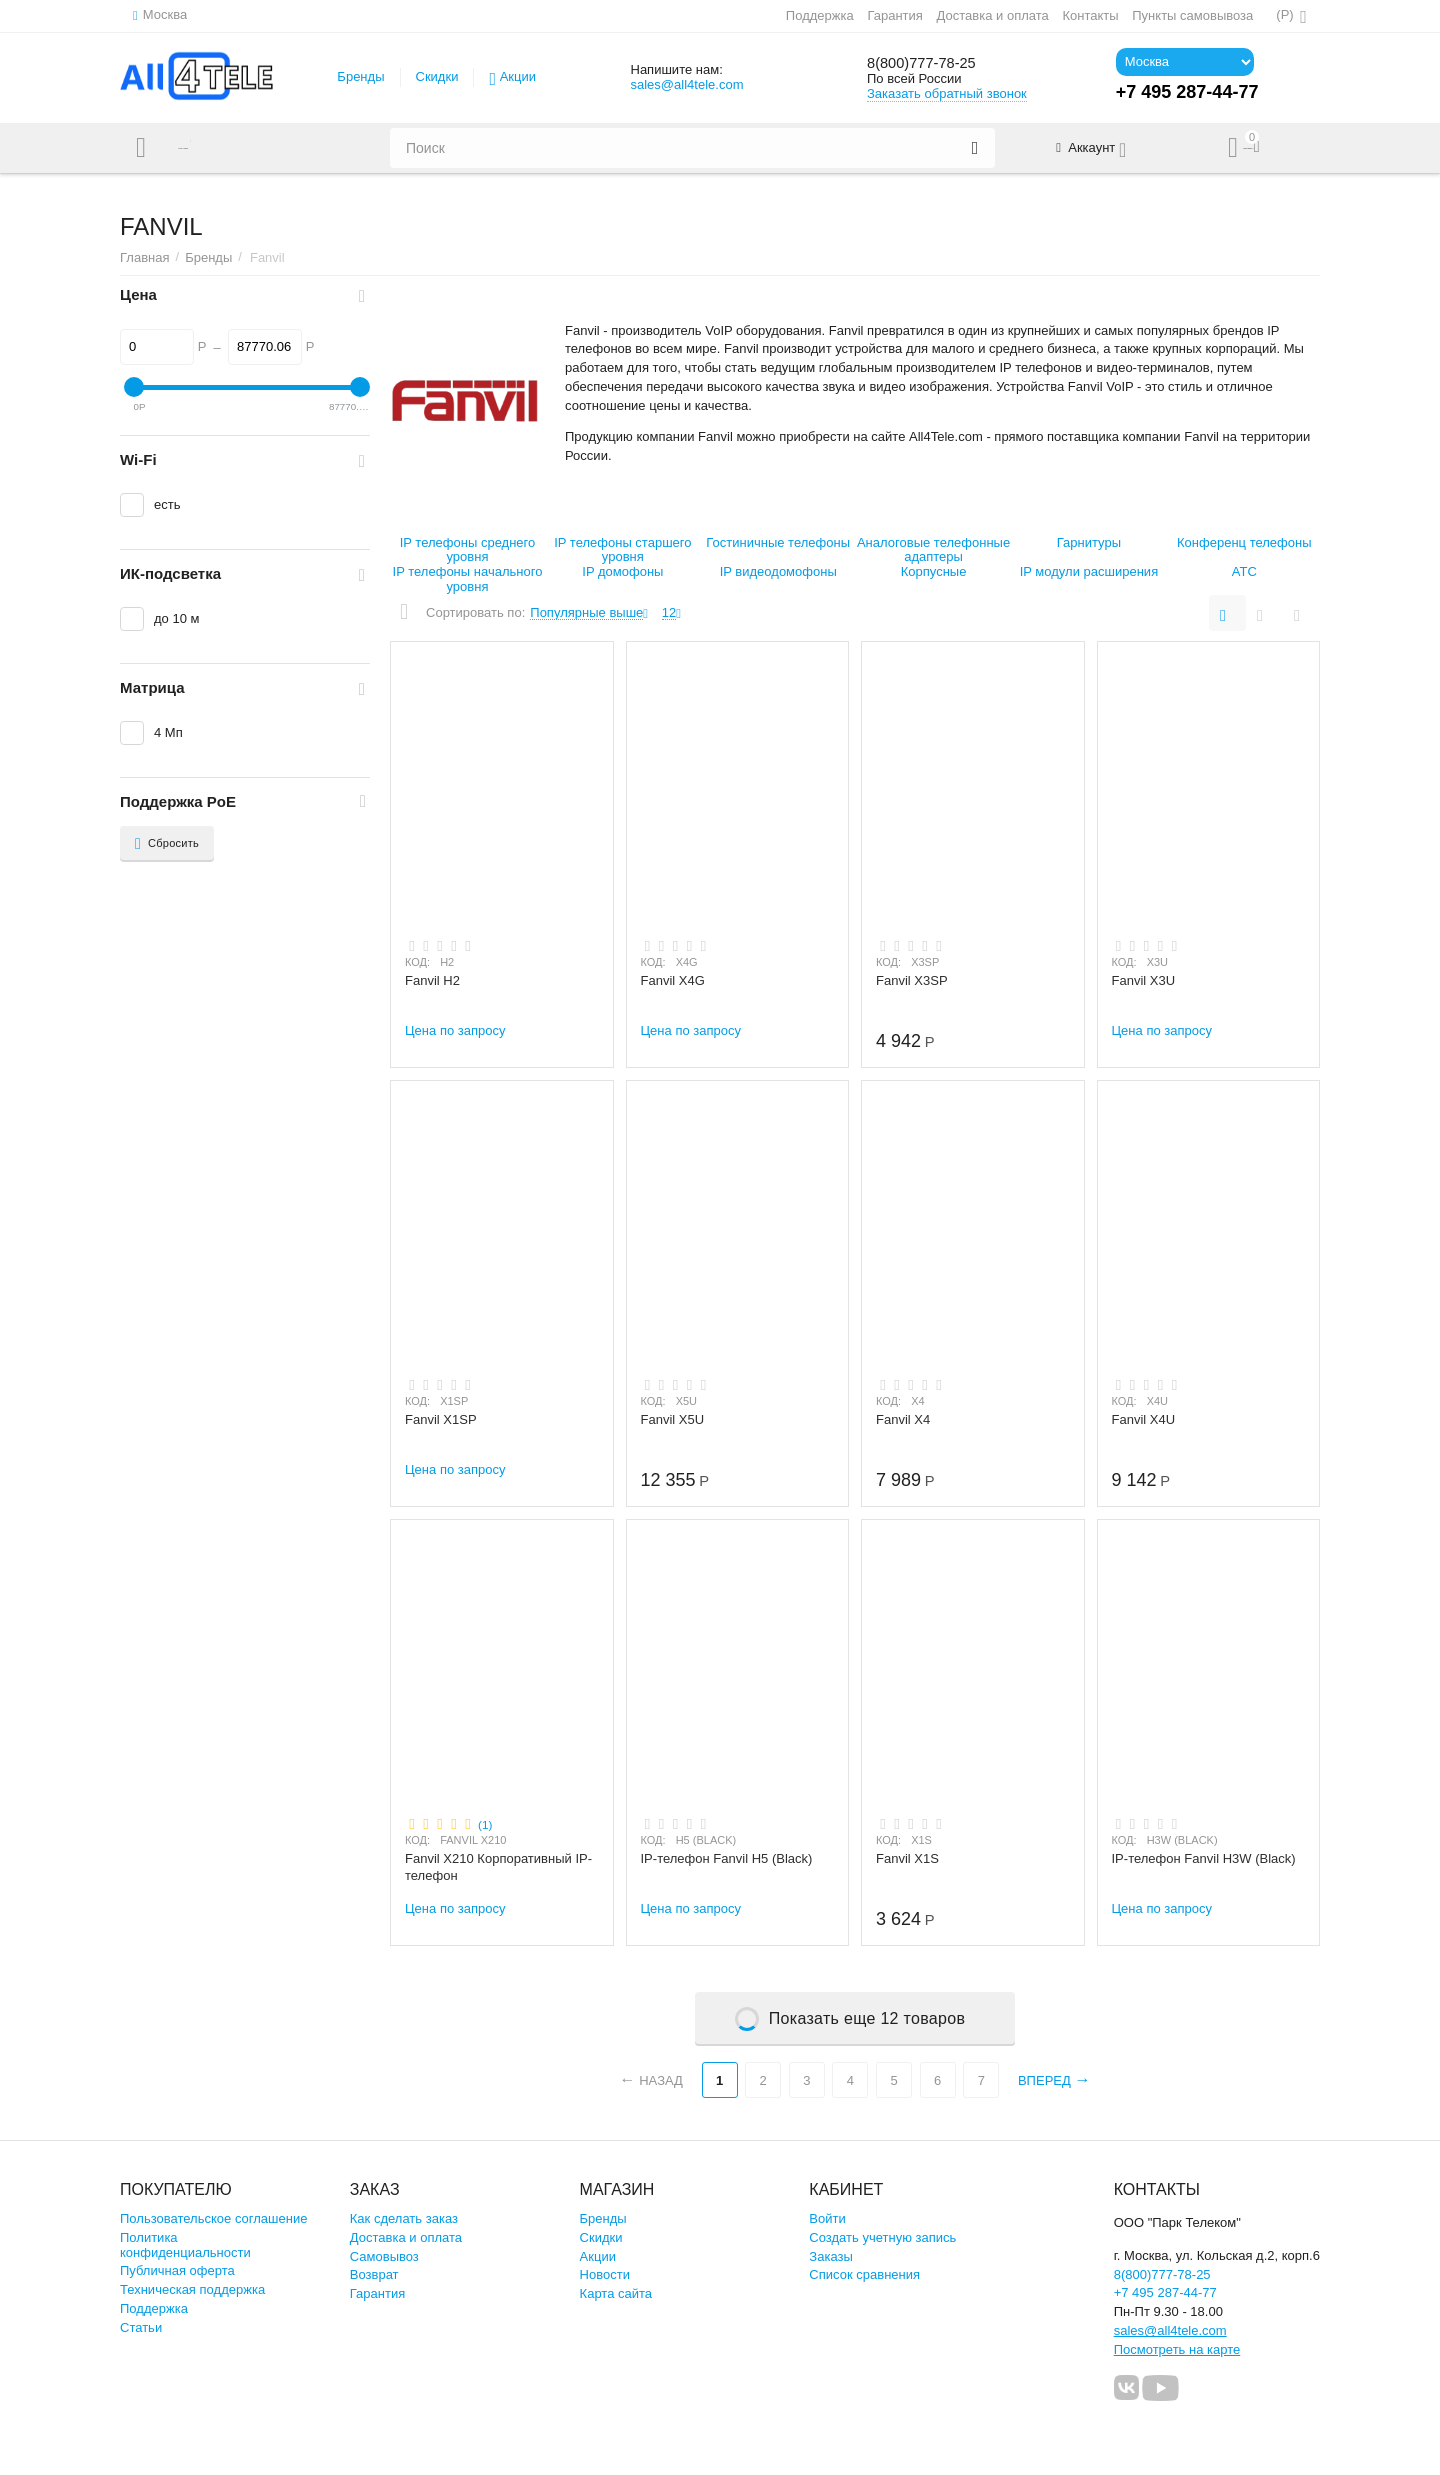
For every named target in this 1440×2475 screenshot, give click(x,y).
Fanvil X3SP (912, 980)
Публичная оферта (177, 2270)
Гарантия (894, 15)
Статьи (141, 2327)
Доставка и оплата (992, 15)
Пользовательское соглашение (213, 2218)
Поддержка (819, 15)
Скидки (437, 76)
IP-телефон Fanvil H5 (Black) (727, 1858)
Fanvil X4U (1144, 1419)
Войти (827, 2218)
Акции (518, 76)
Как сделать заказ (404, 2218)
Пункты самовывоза (1191, 15)
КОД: (417, 962)
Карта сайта (616, 2293)
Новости (605, 2274)
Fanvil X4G (673, 980)
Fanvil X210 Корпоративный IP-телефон (498, 1867)
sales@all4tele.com (686, 84)
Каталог (203, 148)
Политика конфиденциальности (185, 2245)
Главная (145, 257)
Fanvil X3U (1144, 980)
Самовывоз (384, 2256)
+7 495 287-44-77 (1165, 2292)
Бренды (360, 76)
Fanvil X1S (907, 1858)
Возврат (374, 2274)
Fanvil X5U (673, 1419)
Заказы (831, 2256)
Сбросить (167, 844)
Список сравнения (864, 2274)
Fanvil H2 (432, 980)
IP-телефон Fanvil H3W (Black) (1204, 1858)
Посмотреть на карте (1177, 2349)
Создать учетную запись (882, 2237)
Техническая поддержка (192, 2289)
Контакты (1089, 15)
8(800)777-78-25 (934, 63)
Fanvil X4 (903, 1419)
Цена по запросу (455, 1030)
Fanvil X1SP (441, 1419)
